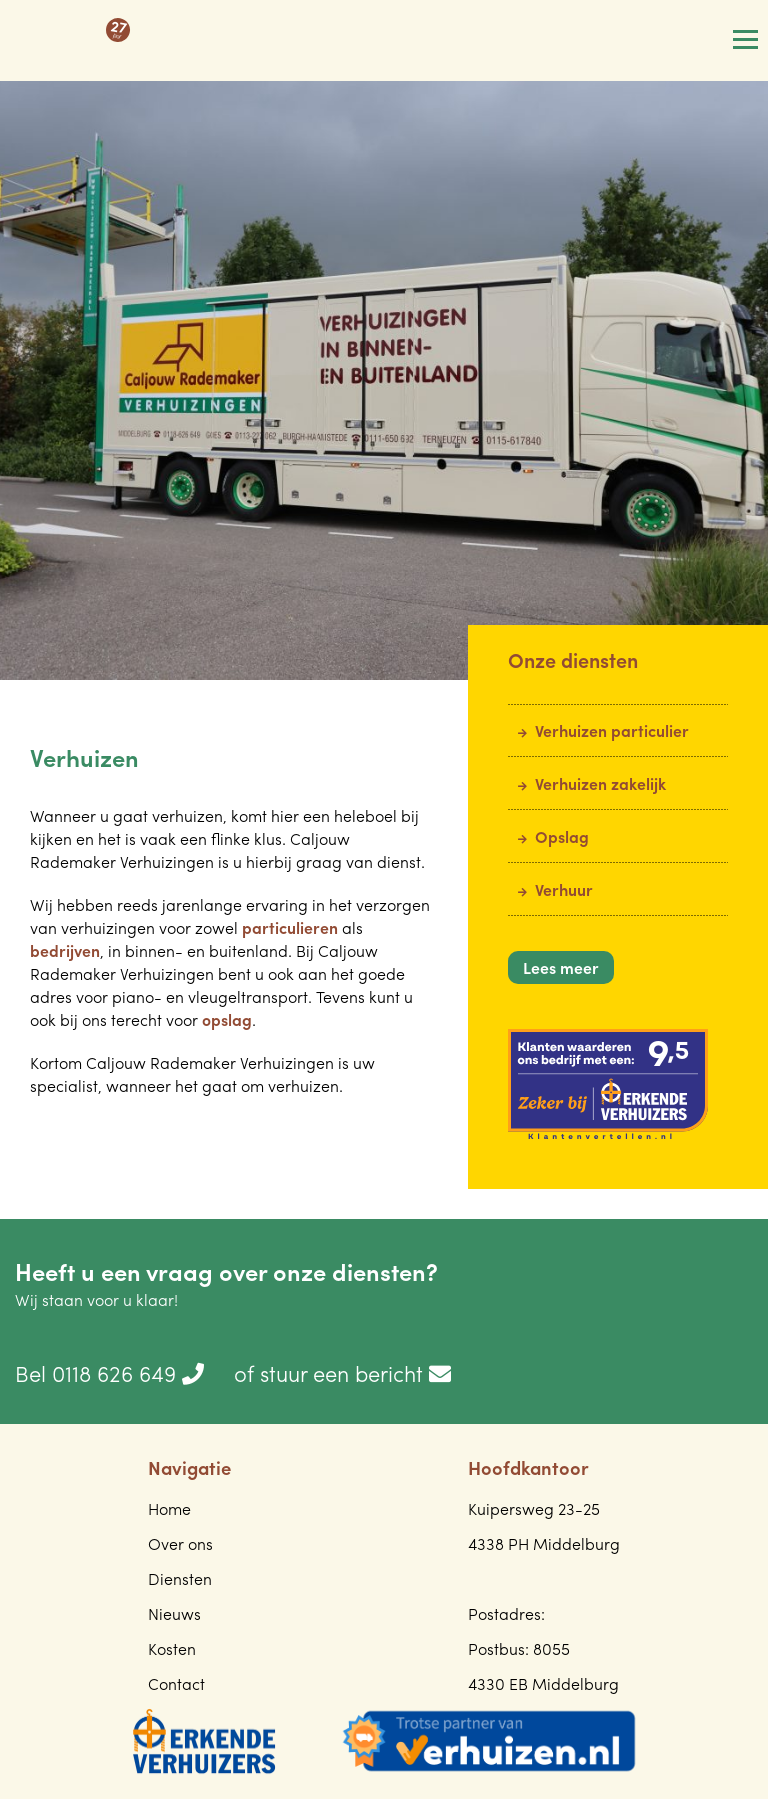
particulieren (290, 927)
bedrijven (65, 950)
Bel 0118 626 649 (109, 1373)
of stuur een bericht (342, 1373)
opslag (227, 1019)
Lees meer (561, 967)
